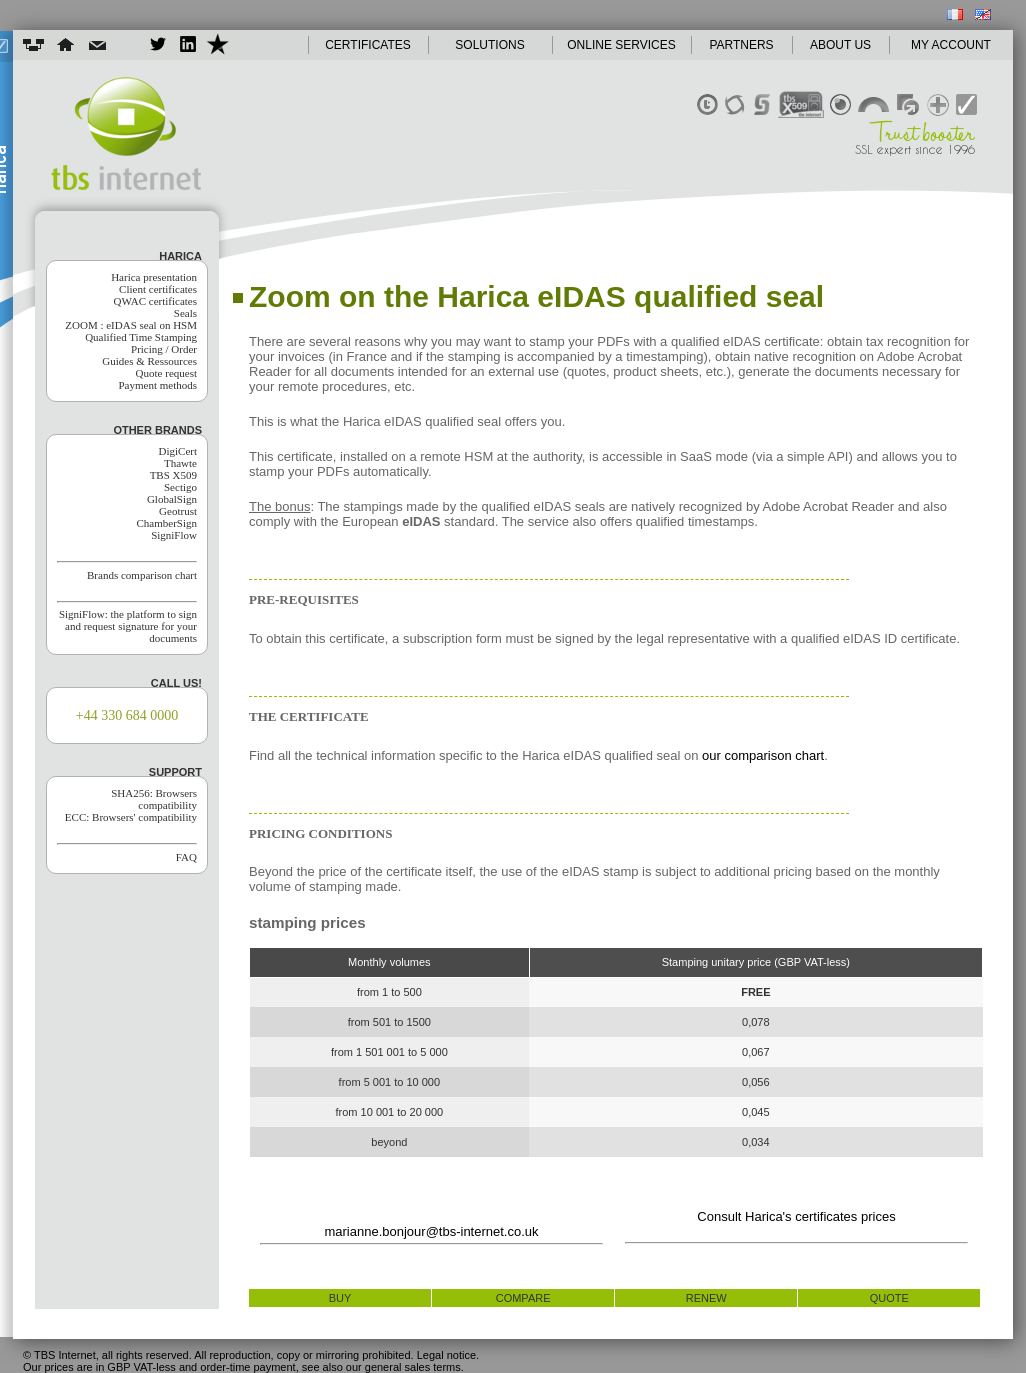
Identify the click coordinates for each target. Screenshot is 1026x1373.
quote (889, 1298)
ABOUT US (840, 45)
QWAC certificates (155, 301)
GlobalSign (172, 499)
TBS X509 (173, 475)
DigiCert (178, 451)
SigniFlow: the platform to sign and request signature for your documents (128, 626)
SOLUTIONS (489, 45)
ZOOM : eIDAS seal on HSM (131, 325)
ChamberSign (167, 523)
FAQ (186, 857)
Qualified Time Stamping (141, 337)
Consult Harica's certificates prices (796, 1216)
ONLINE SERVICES (621, 45)
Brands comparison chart (142, 575)
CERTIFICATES (368, 45)
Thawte (180, 463)
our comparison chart (763, 755)
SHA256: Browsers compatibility (154, 799)
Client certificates (158, 289)
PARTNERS (741, 45)
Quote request (166, 373)
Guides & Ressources (149, 361)
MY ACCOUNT (951, 45)
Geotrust (178, 511)
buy (340, 1298)
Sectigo (180, 487)
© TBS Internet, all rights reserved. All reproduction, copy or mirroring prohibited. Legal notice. (251, 1355)
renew (706, 1298)
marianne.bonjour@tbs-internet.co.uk (431, 1231)
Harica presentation (154, 277)
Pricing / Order (164, 349)
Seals (185, 313)
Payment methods (157, 385)
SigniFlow (174, 535)
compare (523, 1298)
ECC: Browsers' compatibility (131, 817)
